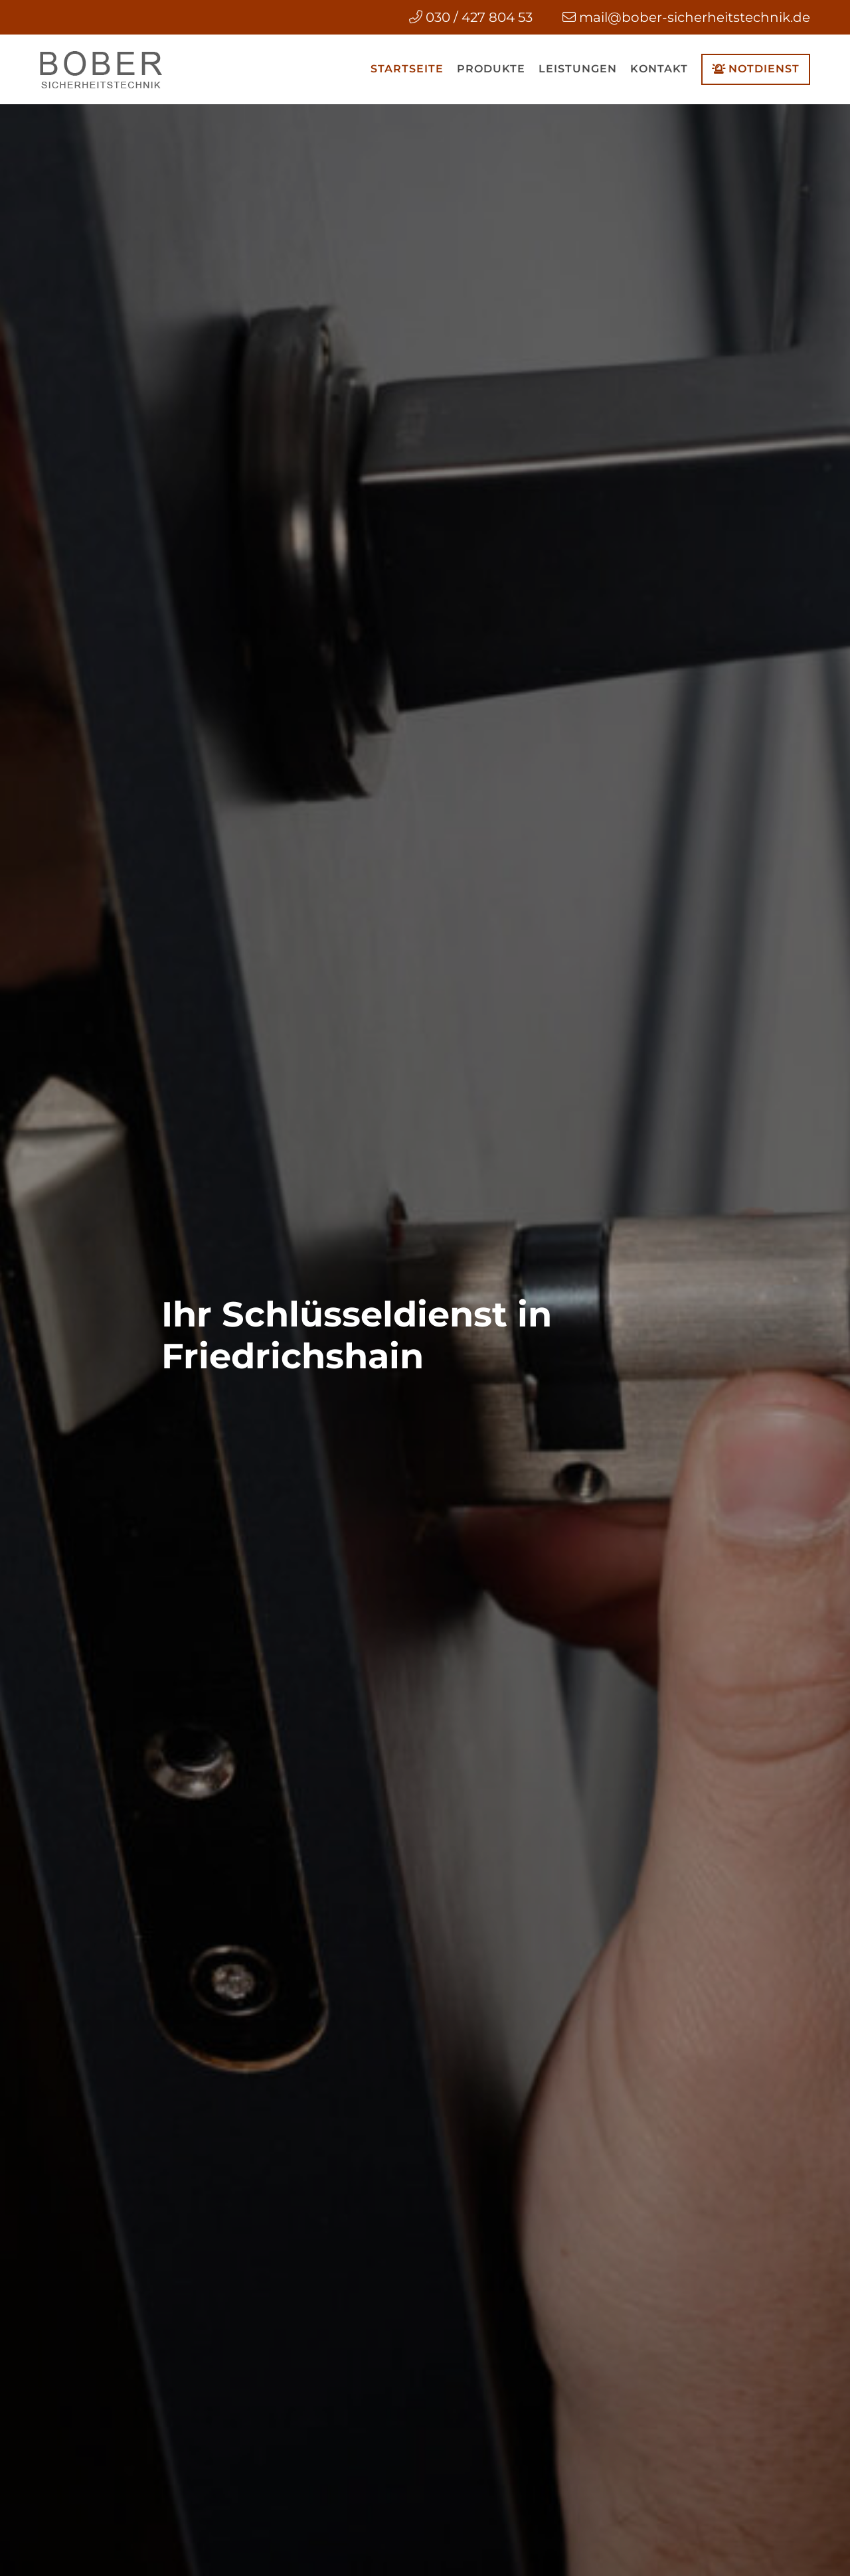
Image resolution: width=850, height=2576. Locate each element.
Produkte (491, 68)
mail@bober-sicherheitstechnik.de (694, 17)
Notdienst (756, 69)
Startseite (407, 68)
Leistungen (578, 68)
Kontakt (659, 68)
